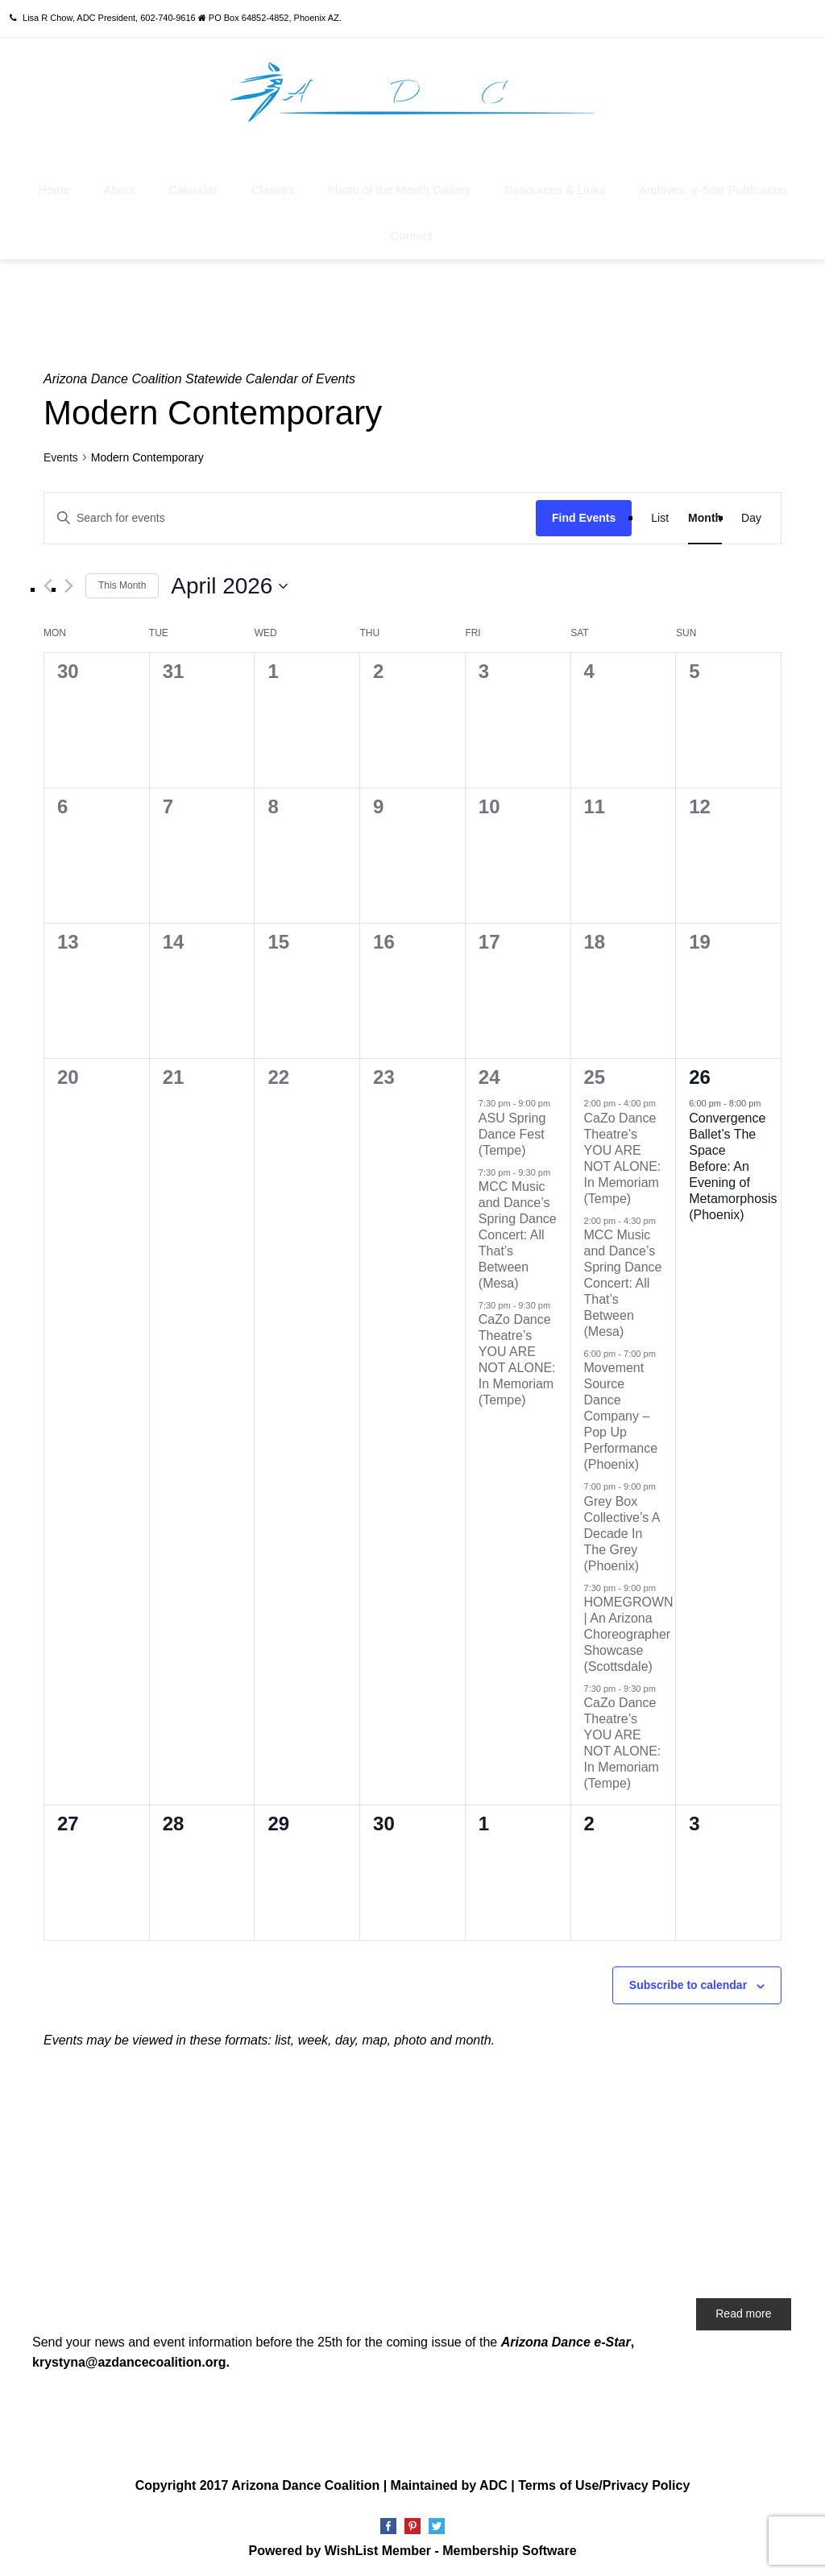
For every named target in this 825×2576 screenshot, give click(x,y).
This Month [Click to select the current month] (122, 584)
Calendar (193, 189)
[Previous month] (48, 585)
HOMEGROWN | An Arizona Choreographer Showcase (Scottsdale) (629, 1633)
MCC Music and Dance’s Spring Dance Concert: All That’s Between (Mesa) (518, 1234)
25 (595, 1076)
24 (489, 1076)
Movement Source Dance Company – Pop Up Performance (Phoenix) (621, 1415)
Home (54, 189)
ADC (493, 2484)
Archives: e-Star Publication (713, 189)
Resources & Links (554, 189)
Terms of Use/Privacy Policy (604, 2484)
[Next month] (68, 585)
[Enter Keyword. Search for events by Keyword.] (290, 516)
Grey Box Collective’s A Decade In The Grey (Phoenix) (622, 1532)
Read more (743, 2311)
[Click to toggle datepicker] (229, 585)
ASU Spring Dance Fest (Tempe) (512, 1133)
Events (61, 455)
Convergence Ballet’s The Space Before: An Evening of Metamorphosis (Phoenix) (733, 1165)
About (119, 189)
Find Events (584, 516)
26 (700, 1076)
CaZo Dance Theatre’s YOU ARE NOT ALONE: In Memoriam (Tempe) (622, 1157)
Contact (412, 235)
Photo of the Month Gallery (399, 189)
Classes (272, 189)
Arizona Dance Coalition (305, 2484)
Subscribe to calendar (688, 1984)
